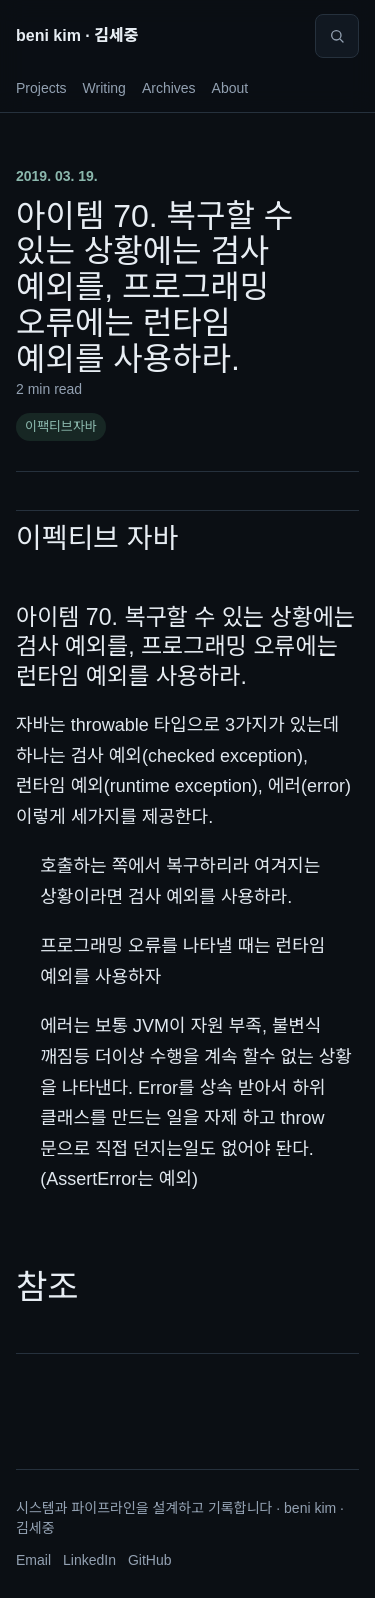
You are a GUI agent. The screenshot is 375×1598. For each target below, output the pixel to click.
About (230, 88)
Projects (41, 88)
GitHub (150, 1560)
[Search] (337, 36)
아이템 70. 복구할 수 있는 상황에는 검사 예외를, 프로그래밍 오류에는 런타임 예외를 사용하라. (185, 646)
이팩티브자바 (61, 426)
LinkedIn (89, 1560)
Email (33, 1560)
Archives (169, 88)
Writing (104, 88)
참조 (47, 1287)
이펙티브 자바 (97, 538)
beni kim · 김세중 (77, 35)
